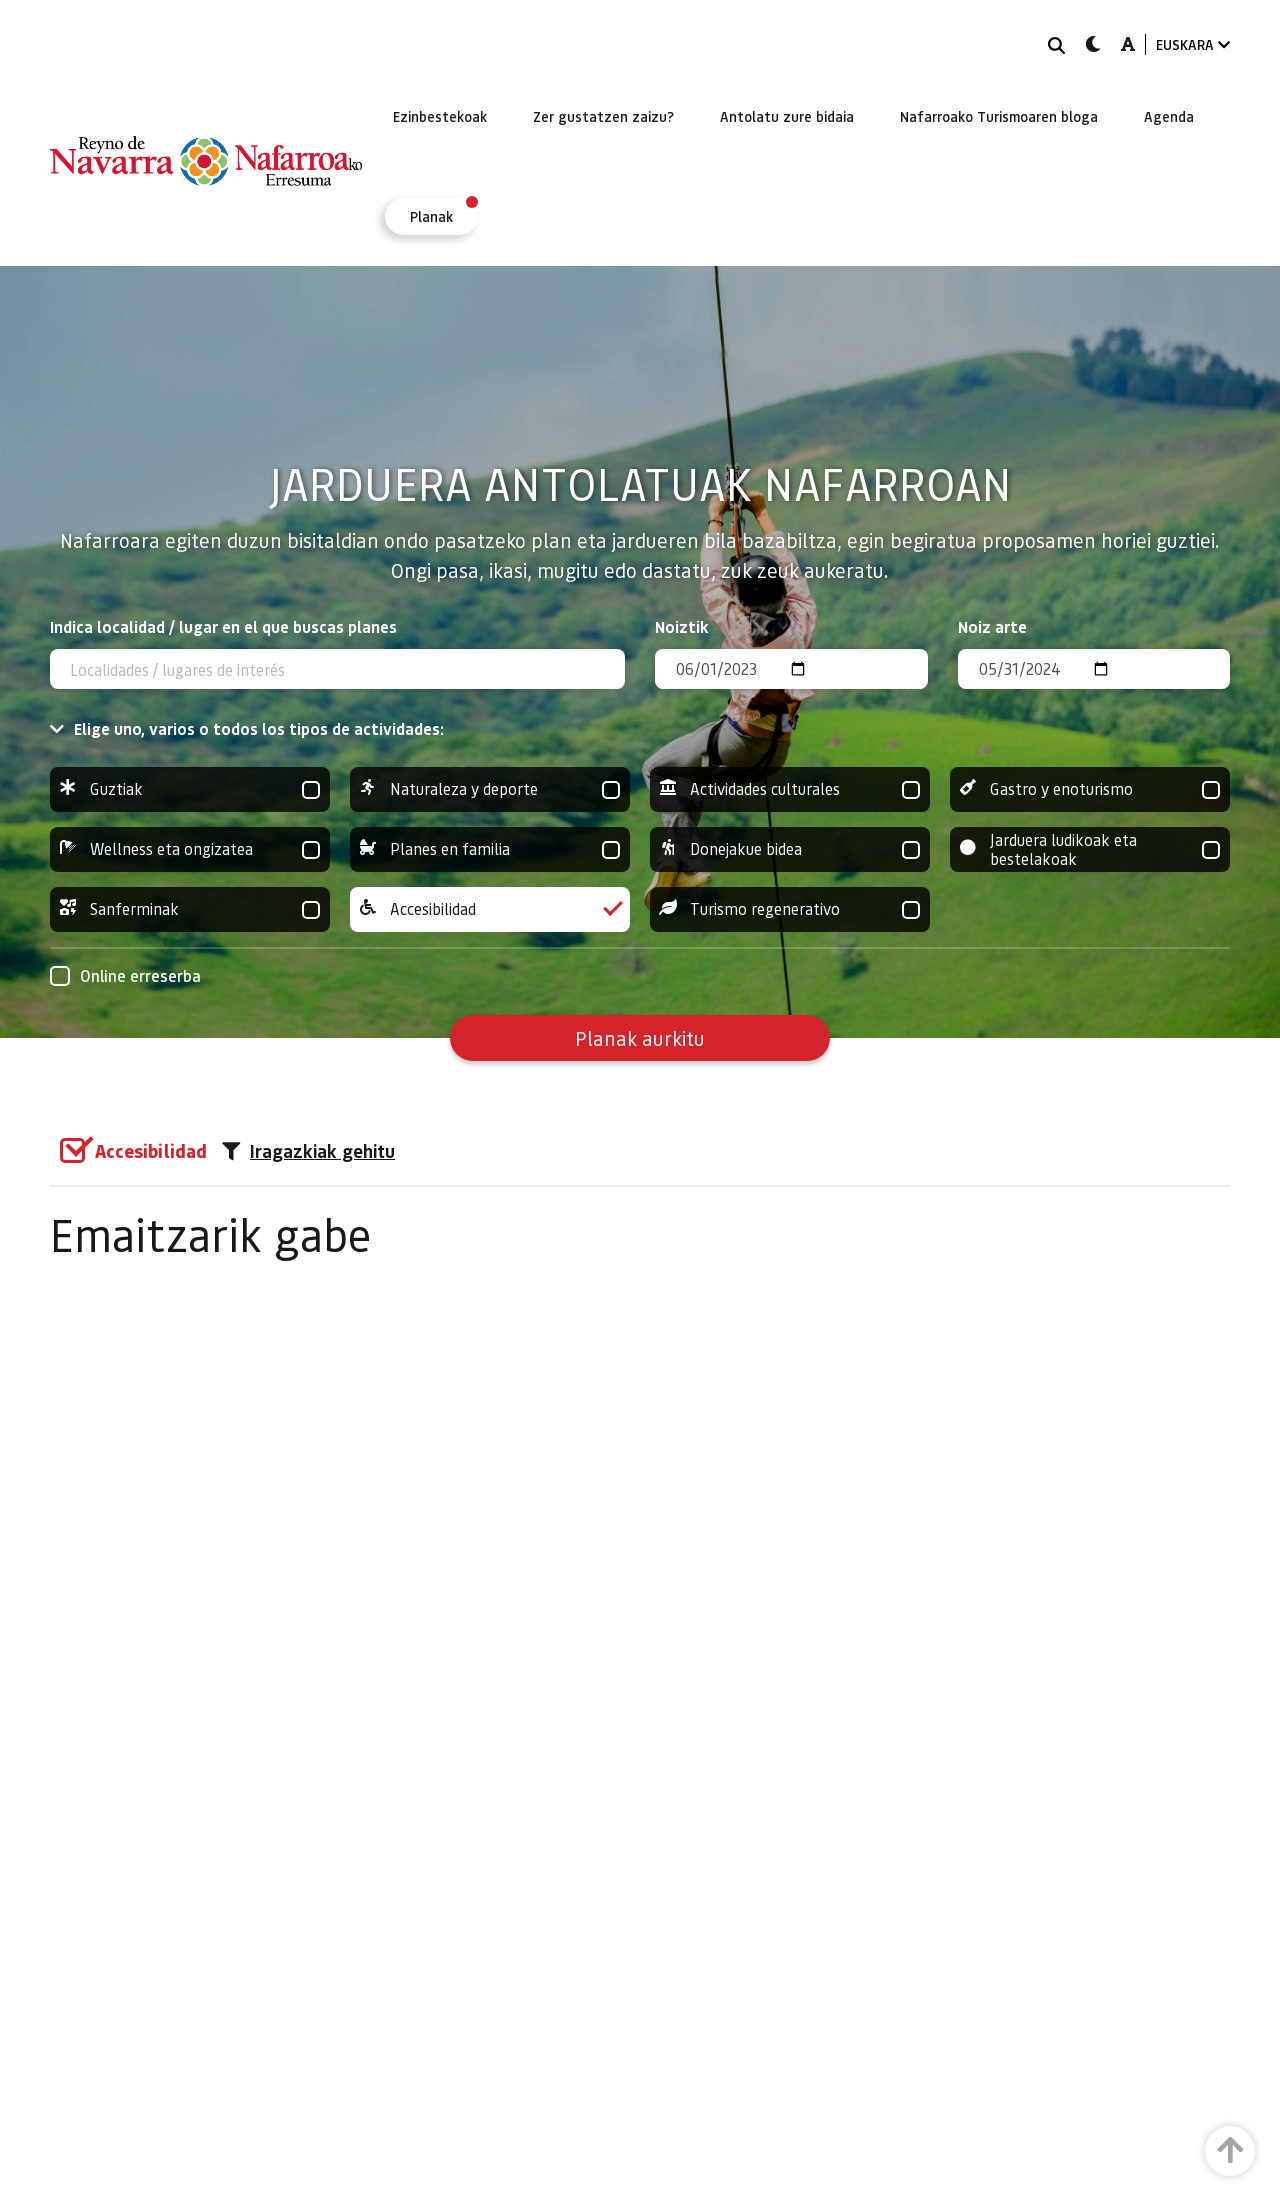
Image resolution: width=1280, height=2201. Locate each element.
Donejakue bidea (790, 849)
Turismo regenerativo (790, 909)
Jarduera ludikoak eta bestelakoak (1090, 849)
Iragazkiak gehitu (308, 1151)
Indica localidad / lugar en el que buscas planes (223, 626)
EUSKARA (1193, 44)
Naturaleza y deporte (490, 789)
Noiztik (682, 626)
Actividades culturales (790, 789)
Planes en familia (490, 849)
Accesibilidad (490, 909)
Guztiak (190, 789)
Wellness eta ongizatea (190, 849)
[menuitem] (440, 116)
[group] (190, 789)
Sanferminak (190, 909)
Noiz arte (992, 626)
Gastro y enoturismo (1090, 789)
